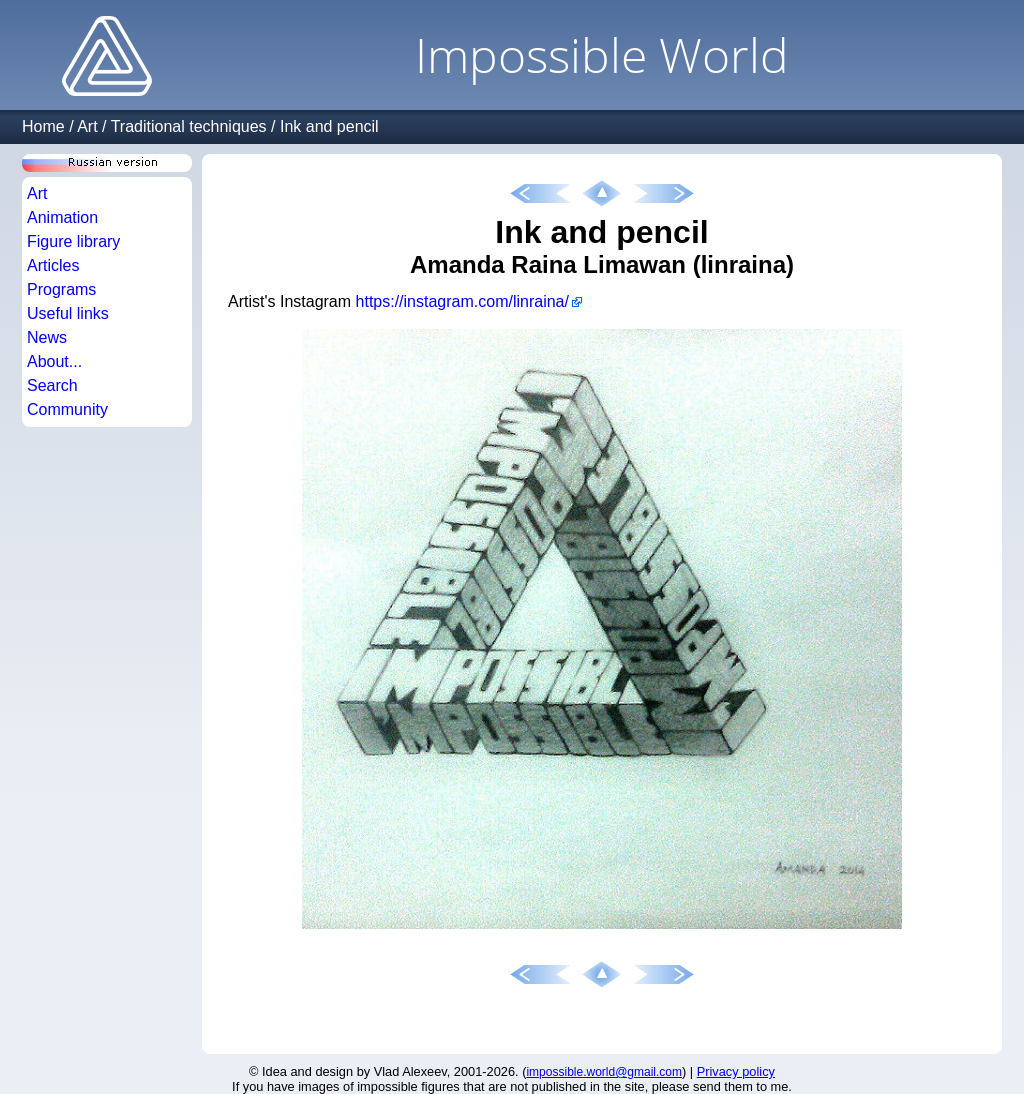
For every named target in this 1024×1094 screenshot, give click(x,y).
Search (52, 385)
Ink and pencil (329, 126)
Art (87, 126)
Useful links (68, 313)
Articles (53, 265)
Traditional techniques (189, 126)
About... (54, 361)
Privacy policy (736, 1071)
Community (67, 409)
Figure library (73, 241)
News (47, 337)
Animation (62, 217)
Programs (61, 289)
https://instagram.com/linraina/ (462, 301)
